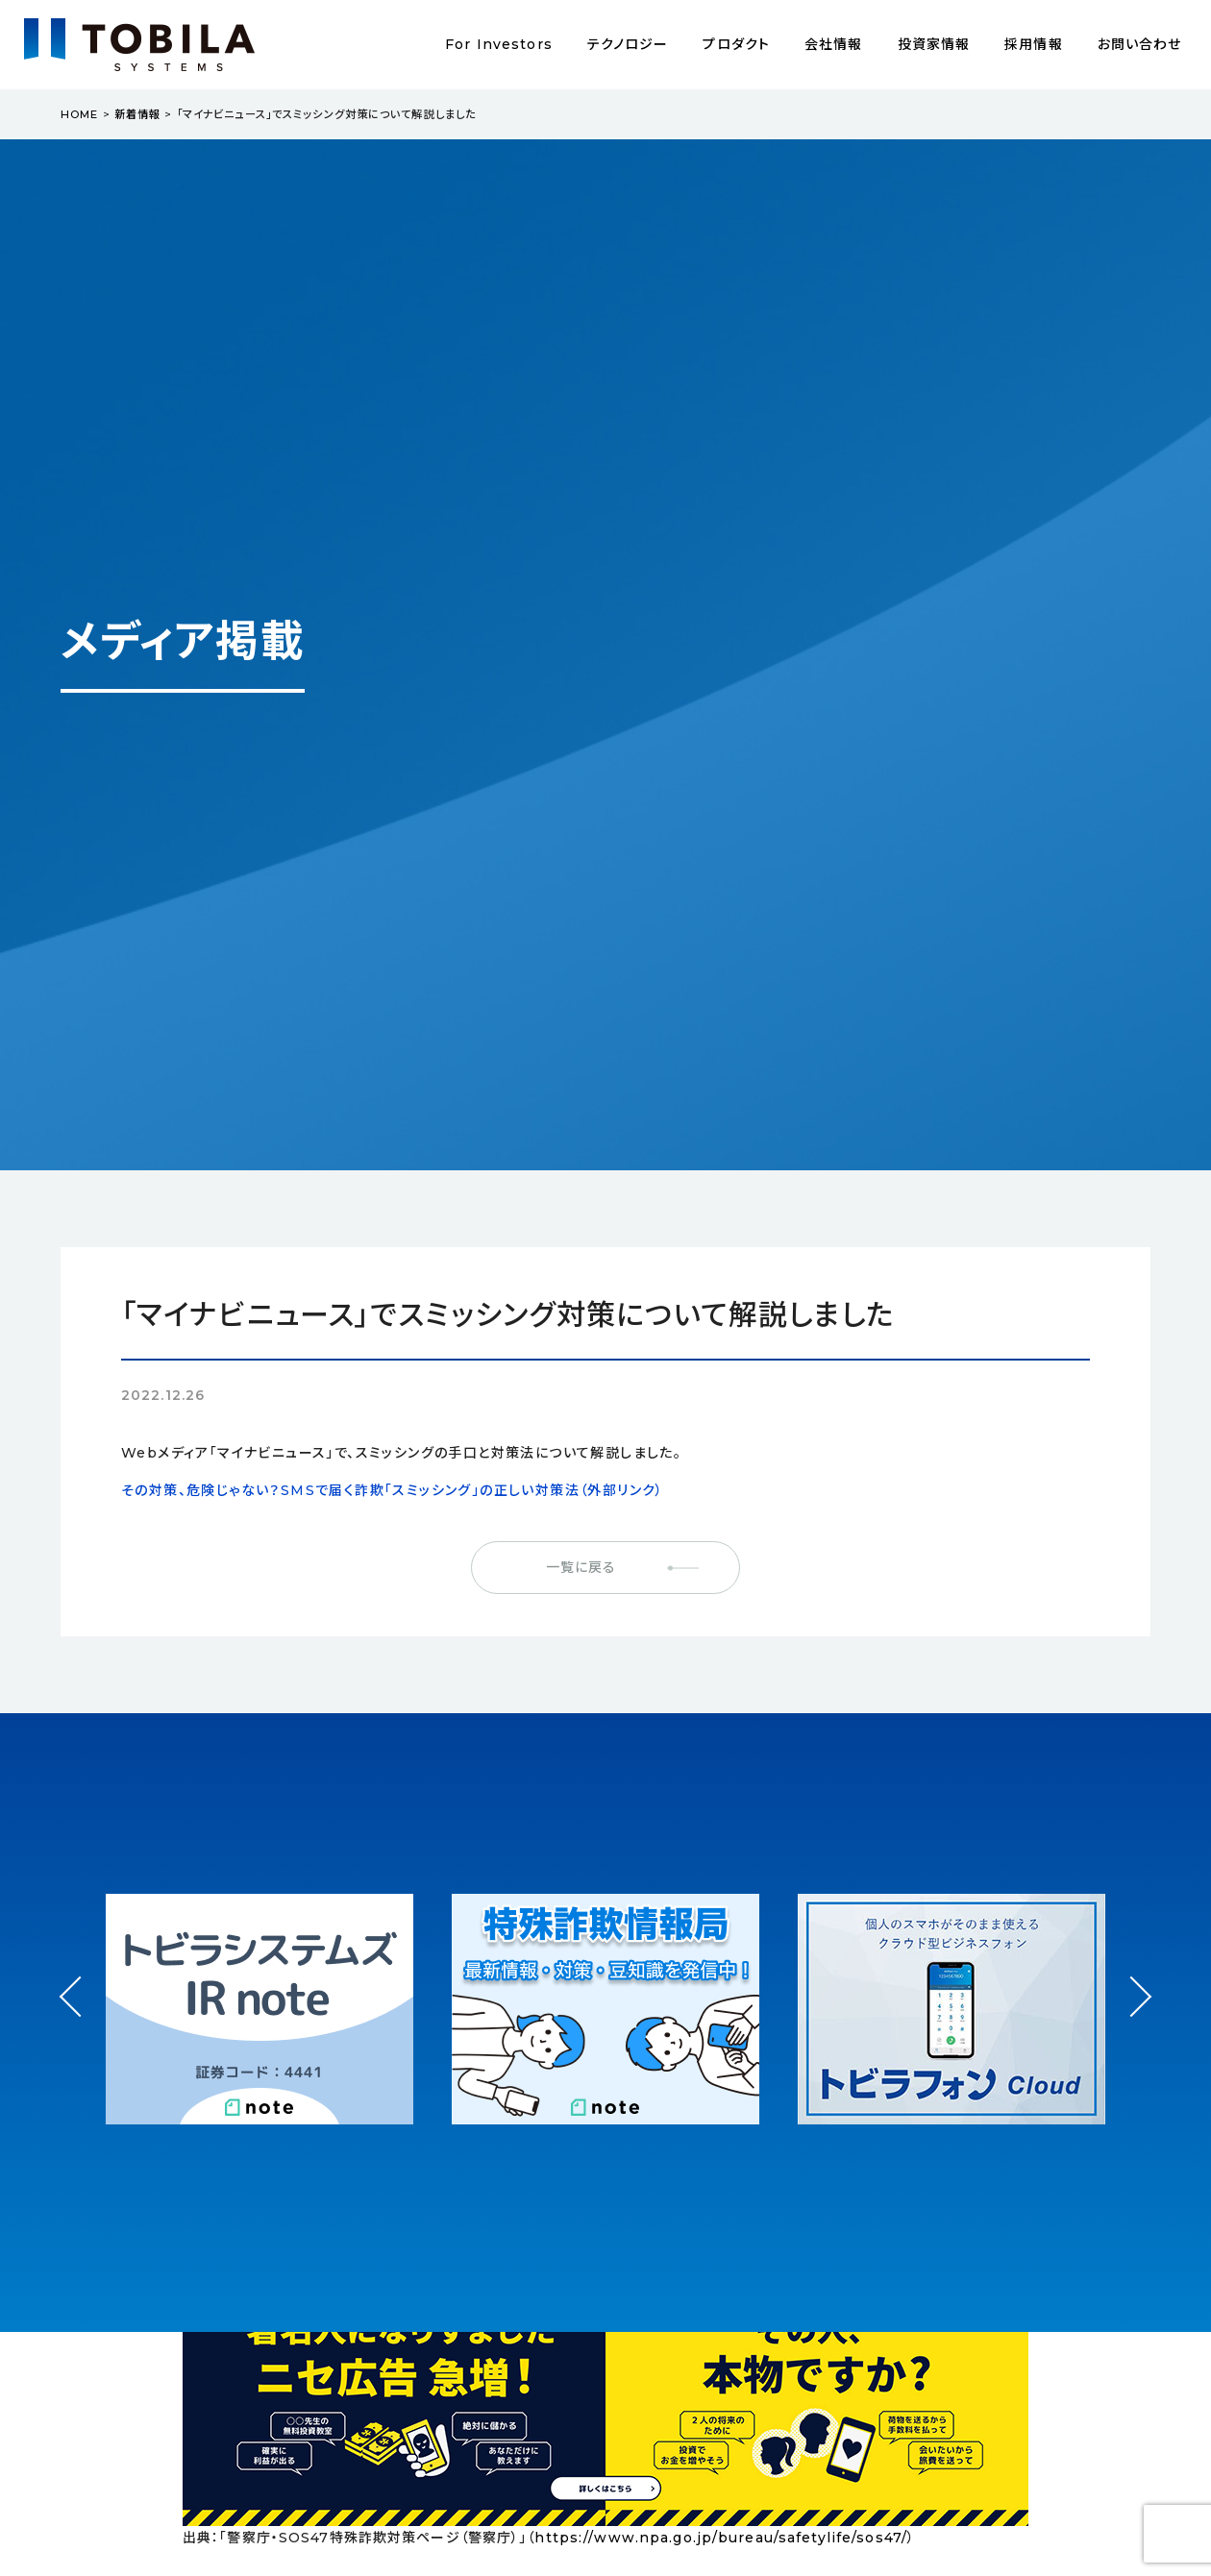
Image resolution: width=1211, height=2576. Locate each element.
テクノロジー (628, 44)
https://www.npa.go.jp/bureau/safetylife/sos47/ (720, 2537)
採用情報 (1033, 44)
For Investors (499, 44)
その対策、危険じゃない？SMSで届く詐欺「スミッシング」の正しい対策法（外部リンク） (392, 1490)
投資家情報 (934, 44)
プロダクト (736, 44)
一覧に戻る (581, 1567)
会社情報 (833, 44)
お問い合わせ (1140, 44)
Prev (80, 2014)
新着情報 (137, 114)
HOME (79, 114)
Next (1130, 1978)
